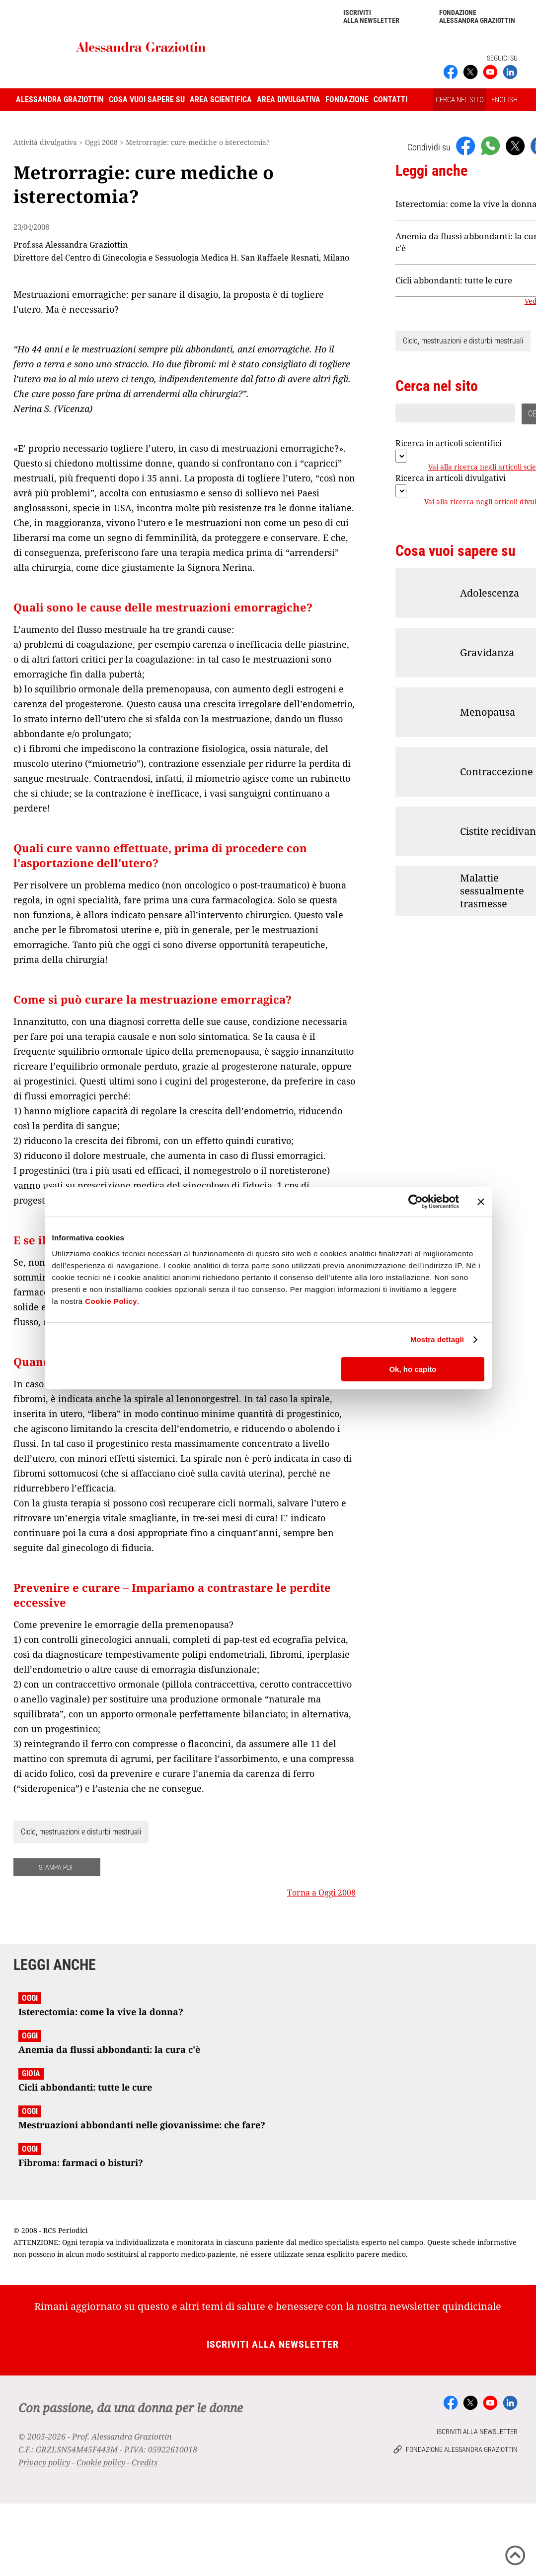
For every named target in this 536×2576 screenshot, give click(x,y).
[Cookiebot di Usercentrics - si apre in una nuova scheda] (415, 1201)
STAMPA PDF (57, 1867)
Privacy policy (44, 2462)
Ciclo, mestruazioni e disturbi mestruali (81, 1831)
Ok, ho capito (412, 1369)
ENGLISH (504, 99)
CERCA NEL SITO (460, 99)
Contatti (390, 99)
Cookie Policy (111, 1301)
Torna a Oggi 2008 (321, 1892)
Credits (144, 2462)
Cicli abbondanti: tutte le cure (453, 280)
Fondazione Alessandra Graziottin (477, 16)
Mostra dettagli (437, 1339)
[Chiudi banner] (480, 1201)
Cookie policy (101, 2462)
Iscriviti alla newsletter (371, 16)
